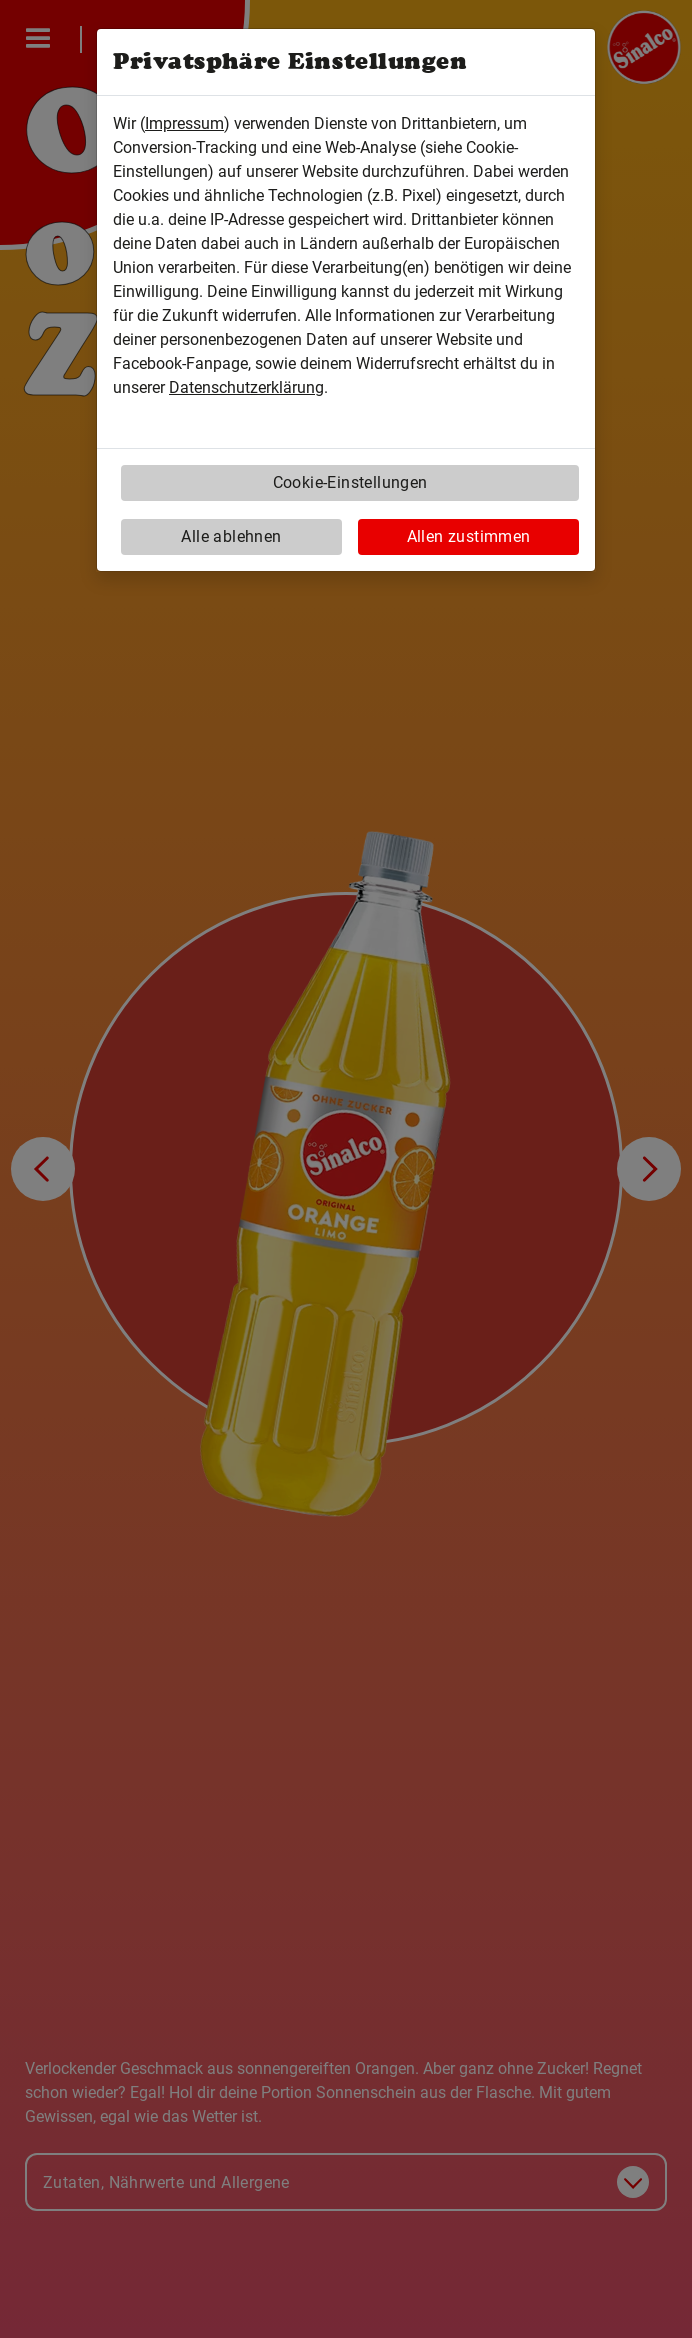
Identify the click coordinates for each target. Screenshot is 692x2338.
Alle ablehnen (231, 536)
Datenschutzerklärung (246, 387)
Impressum (184, 123)
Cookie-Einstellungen (350, 482)
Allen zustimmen (469, 536)
